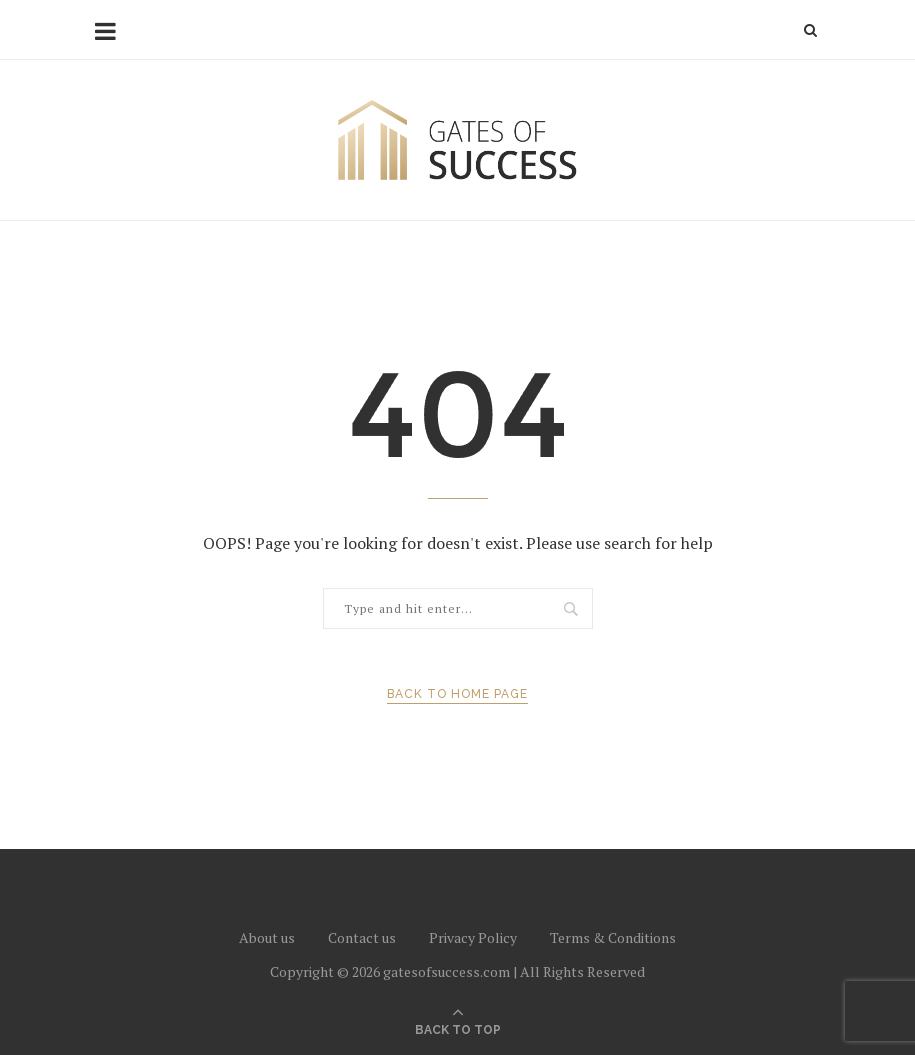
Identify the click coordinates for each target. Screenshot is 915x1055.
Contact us (362, 937)
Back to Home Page (457, 694)
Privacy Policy (473, 937)
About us (267, 937)
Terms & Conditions (613, 937)
